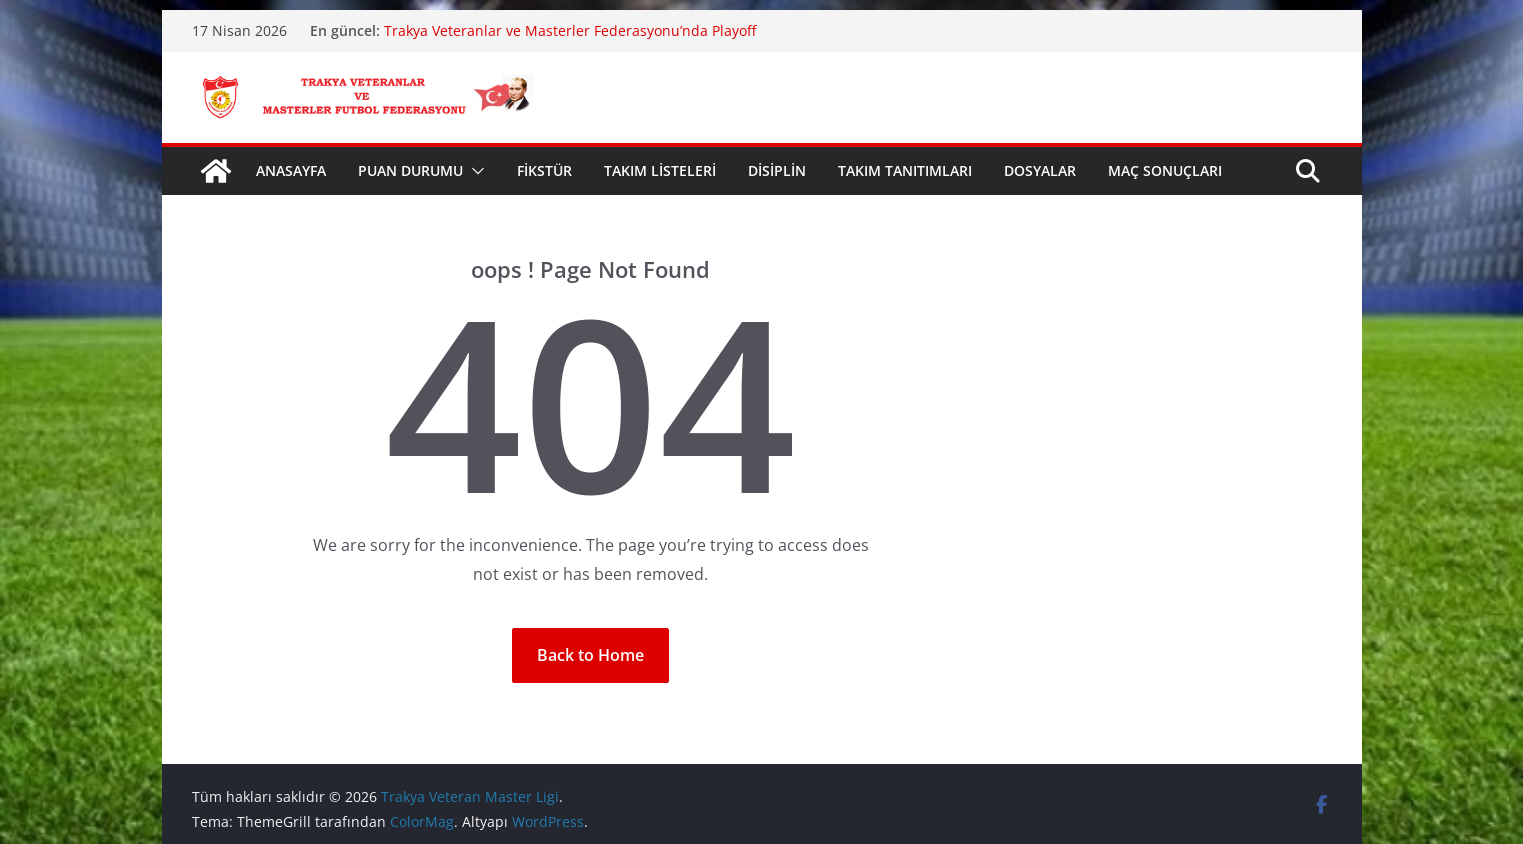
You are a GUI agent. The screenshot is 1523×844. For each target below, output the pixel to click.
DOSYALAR (1040, 170)
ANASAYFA (291, 170)
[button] (474, 171)
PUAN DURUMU (410, 170)
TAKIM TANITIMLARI (905, 170)
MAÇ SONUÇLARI (1165, 170)
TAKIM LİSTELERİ (660, 170)
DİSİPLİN (777, 170)
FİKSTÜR (544, 170)
